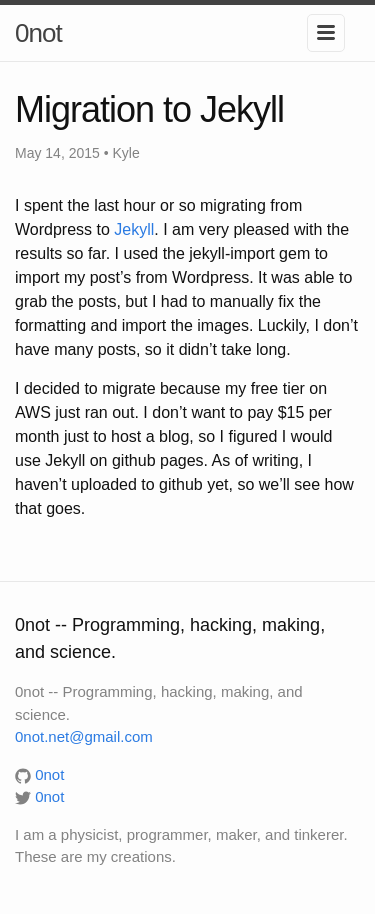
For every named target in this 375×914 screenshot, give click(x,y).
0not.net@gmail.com (84, 736)
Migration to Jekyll (149, 109)
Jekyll (134, 229)
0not (38, 33)
